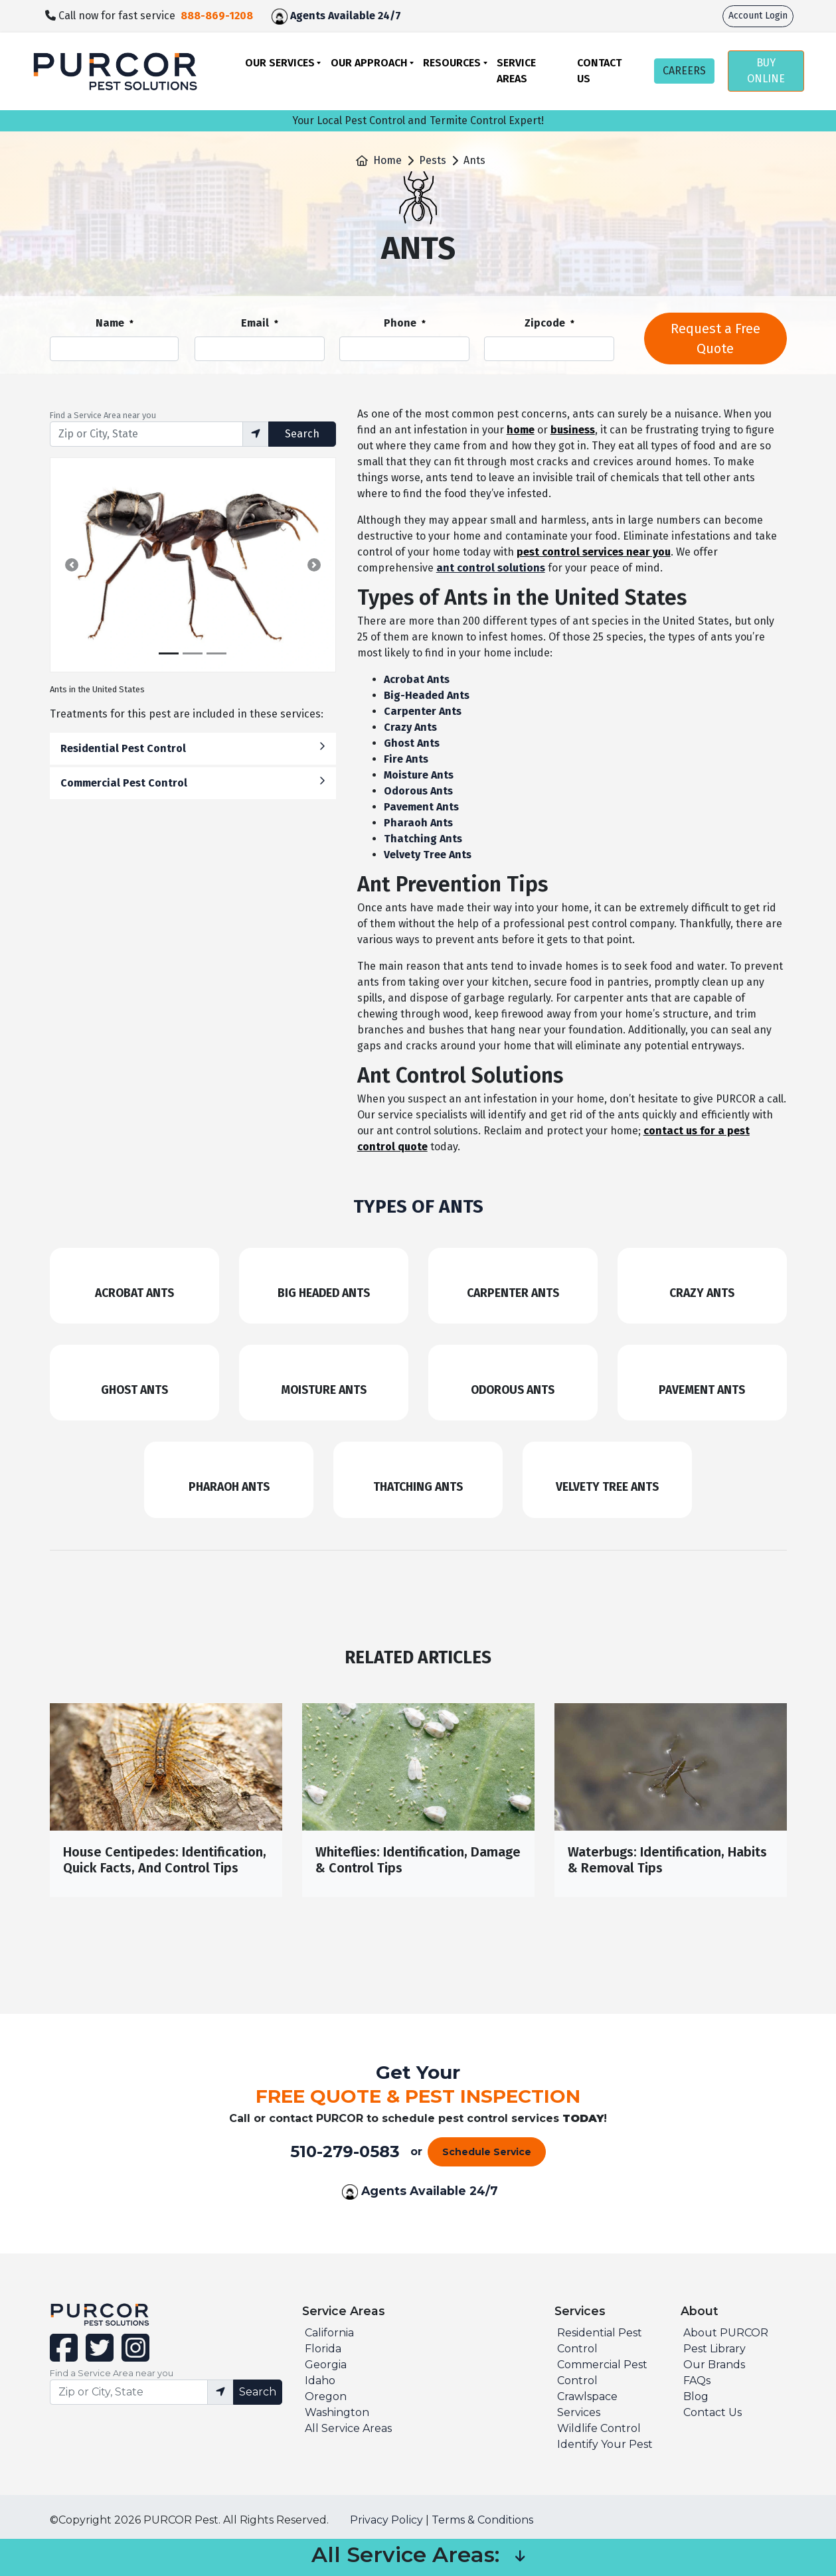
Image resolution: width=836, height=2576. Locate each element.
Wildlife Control (599, 2428)
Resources (452, 62)
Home (387, 160)
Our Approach (369, 62)
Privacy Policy (386, 2520)
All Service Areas (348, 2428)
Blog (696, 2396)
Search (302, 433)
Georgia (326, 2364)
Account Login (758, 15)
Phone (405, 324)
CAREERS (684, 70)
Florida (323, 2348)
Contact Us (599, 70)
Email (259, 324)
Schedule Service (486, 2152)
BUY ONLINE (766, 70)
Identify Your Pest (605, 2444)
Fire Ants (406, 759)
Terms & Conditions (482, 2520)
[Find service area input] (146, 434)
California (329, 2332)
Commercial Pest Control (192, 782)
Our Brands (714, 2364)
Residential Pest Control (192, 748)
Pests (432, 160)
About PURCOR (725, 2332)
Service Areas (516, 70)
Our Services (280, 62)
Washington (337, 2412)
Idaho (320, 2380)
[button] (71, 565)
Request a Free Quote (715, 338)
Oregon (326, 2396)
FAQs (697, 2380)
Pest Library (714, 2348)
